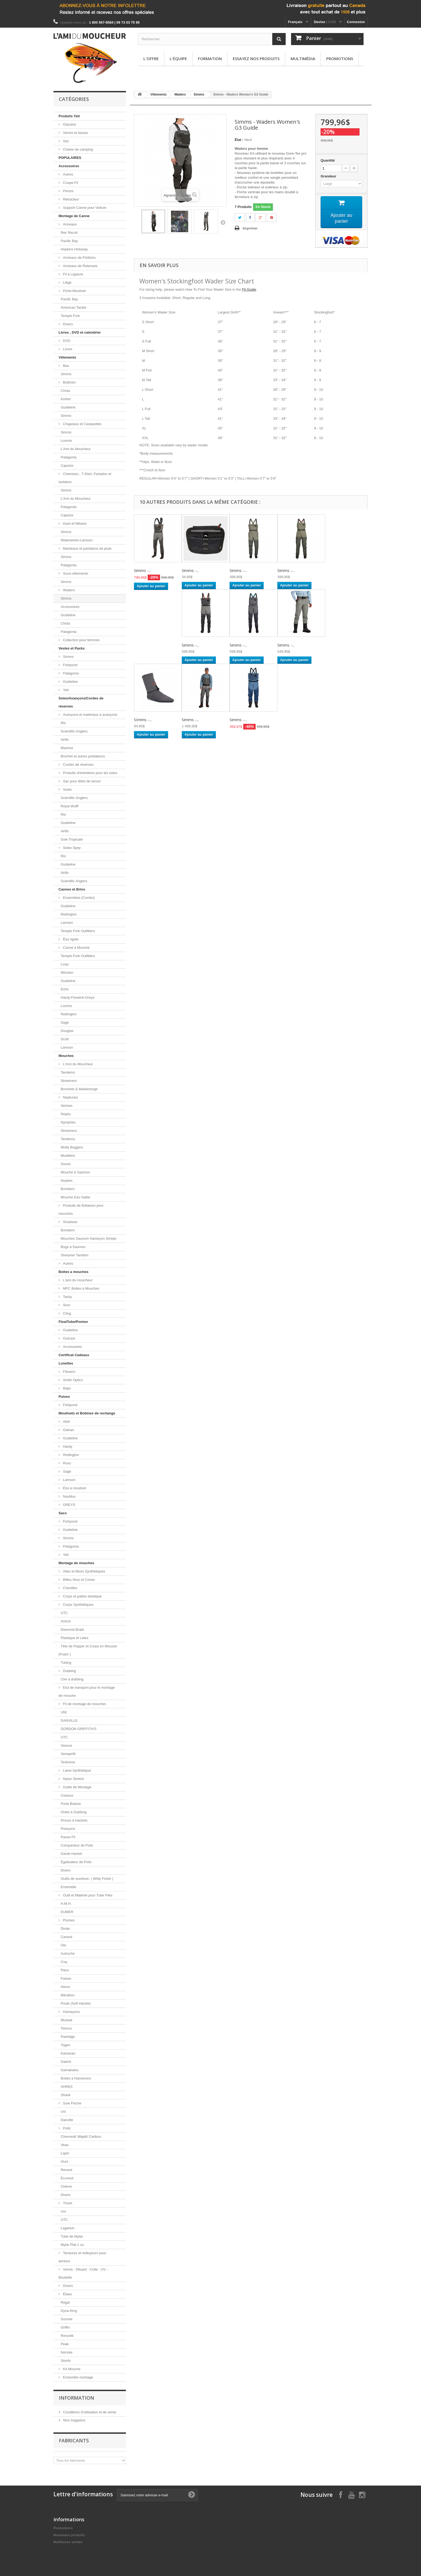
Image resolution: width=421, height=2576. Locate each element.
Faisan (66, 1978)
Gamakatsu (69, 2070)
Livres (67, 349)
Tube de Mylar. (72, 2236)
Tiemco (66, 2028)
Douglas (67, 1031)
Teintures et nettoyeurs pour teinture (82, 2257)
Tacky (67, 1297)
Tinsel (67, 2203)
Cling (66, 1313)
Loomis (66, 441)
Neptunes (70, 1097)
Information (76, 2398)
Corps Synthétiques (77, 1605)
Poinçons (68, 1829)
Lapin (65, 2153)
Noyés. (66, 1114)
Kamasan (68, 2053)
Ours (64, 2161)
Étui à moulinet (74, 1488)
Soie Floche (71, 2103)
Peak (65, 2344)
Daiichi (66, 2062)
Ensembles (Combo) (78, 898)
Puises (64, 1397)
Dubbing (69, 1671)
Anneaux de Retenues (79, 266)
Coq (64, 1962)
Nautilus (69, 1496)
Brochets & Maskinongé (79, 1089)
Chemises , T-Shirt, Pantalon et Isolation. (85, 478)
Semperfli (68, 1754)
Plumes (68, 1920)
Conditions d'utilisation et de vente (89, 2412)
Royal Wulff (69, 806)
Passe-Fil (68, 1837)
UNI (64, 1712)
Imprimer (250, 228)
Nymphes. (69, 1122)
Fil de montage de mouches (84, 1704)
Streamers (69, 1081)
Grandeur (329, 176)
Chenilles (69, 1588)
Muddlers (68, 1156)
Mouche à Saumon (75, 1172)
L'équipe (178, 58)
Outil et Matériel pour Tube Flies (87, 1895)
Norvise (66, 2352)
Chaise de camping (77, 149)
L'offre (151, 58)
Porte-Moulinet (74, 291)
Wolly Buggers (72, 1147)
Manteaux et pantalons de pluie (86, 548)
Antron (66, 1621)
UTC (64, 1613)
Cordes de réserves (77, 764)
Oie (63, 1945)
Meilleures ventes (67, 2542)
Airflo (65, 740)
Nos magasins (73, 2420)
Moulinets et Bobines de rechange (87, 1413)
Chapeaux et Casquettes (81, 424)
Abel (66, 1422)
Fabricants (74, 2440)
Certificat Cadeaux (74, 1355)
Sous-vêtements (75, 573)
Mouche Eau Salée (75, 1197)
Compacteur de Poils (77, 1845)
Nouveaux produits (69, 2535)
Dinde (65, 1928)
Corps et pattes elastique (81, 1596)
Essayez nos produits (256, 58)
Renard (66, 2170)
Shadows (69, 1222)
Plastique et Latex (74, 1638)
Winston (67, 972)
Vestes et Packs (72, 648)
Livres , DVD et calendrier (80, 332)
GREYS (68, 1505)
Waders (68, 590)
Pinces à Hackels (74, 1820)
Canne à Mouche (76, 948)
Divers (67, 324)
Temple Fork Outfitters (78, 931)
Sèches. (67, 1106)
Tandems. (68, 1139)
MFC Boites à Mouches (80, 1288)
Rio (63, 723)
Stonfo (66, 2361)
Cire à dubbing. (72, 1679)
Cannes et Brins (72, 889)
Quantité (328, 160)
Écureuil (67, 2178)
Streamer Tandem (74, 1255)
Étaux (67, 2294)
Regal (65, 2302)
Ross (66, 1463)
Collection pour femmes (81, 640)
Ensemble (68, 1887)
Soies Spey (71, 848)
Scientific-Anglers (74, 731)
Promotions (339, 58)
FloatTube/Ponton (73, 1322)
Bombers (68, 1189)
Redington (69, 914)
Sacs (63, 1513)
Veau (65, 2145)
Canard (66, 1937)
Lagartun (67, 2228)
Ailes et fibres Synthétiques (83, 1571)
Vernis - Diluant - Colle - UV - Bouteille (83, 2273)
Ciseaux (67, 1795)
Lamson (67, 923)
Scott (65, 1039)
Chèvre (66, 2186)
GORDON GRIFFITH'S (78, 1729)
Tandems (68, 1072)
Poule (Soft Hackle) (76, 2003)
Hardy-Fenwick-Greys (78, 997)
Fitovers (68, 1372)
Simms (66, 374)
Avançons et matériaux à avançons (89, 715)
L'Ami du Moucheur (76, 449)
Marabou (67, 1995)
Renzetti (67, 2336)
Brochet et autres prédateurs (83, 756)
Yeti (65, 690)
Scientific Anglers (74, 881)
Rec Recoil (69, 233)
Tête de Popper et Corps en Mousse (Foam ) (88, 1650)
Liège (66, 282)
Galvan (68, 1430)
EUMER (67, 1912)
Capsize (67, 466)
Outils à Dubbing (73, 1812)
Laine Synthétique (76, 1770)
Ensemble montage (77, 2377)
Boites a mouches (73, 1272)
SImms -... (143, 720)
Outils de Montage (76, 1787)
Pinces (68, 191)
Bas (65, 366)
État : (239, 140)
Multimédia (303, 58)
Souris (66, 1164)
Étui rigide (70, 939)
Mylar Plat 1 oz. (73, 2245)
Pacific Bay (69, 241)
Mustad (66, 2020)
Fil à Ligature (72, 274)
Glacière (69, 124)
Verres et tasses (75, 133)
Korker (66, 399)
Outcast (68, 1338)
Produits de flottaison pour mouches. (81, 1209)
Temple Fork (70, 316)
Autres (67, 174)
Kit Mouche (71, 2369)
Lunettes (66, 1363)
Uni (63, 2112)
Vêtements (67, 357)
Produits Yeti (69, 116)
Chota (65, 391)
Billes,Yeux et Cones (78, 1580)
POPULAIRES (70, 158)
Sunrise (66, 2319)
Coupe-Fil (70, 183)
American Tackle (73, 307)
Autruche (68, 1953)
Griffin (65, 2327)
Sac (65, 141)
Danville (67, 2120)
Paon (65, 1970)
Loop (64, 964)
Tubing (66, 1663)
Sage (65, 1022)
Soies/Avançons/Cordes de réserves (81, 702)
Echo (65, 989)
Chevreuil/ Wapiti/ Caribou (81, 2136)
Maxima (67, 748)
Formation (210, 58)
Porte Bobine (71, 1804)
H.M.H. (66, 1904)
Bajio (66, 1388)
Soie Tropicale (72, 839)
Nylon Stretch (73, 1779)
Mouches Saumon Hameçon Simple (88, 1238)
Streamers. (69, 1131)
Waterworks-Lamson (77, 540)
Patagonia (69, 457)
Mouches (66, 1056)
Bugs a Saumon (73, 1247)
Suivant (223, 222)
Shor (66, 1305)
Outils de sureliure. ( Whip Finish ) (87, 1879)
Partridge (68, 2037)
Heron (65, 1987)
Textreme (68, 1762)
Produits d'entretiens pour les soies (89, 773)
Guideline (68, 407)
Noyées (66, 1180)
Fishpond (69, 665)
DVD (66, 341)
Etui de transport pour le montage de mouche (87, 1691)
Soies (67, 789)
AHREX (67, 2087)
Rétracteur (70, 199)
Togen (65, 2045)
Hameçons (71, 2012)
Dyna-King (69, 2311)
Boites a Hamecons (76, 2078)
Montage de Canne (74, 216)
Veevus (66, 1745)
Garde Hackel (71, 1854)
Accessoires (69, 166)
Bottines (69, 382)
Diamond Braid (72, 1630)
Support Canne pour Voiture (84, 208)
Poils (66, 2128)
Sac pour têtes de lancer (81, 781)
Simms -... (142, 570)
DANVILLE (69, 1720)
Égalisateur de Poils (76, 1862)
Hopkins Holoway (74, 249)
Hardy (67, 1446)
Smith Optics (72, 1380)
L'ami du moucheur (77, 1280)
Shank (66, 2095)
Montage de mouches (76, 1563)
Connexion (356, 22)
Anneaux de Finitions (79, 258)
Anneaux (69, 224)
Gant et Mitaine (74, 523)
